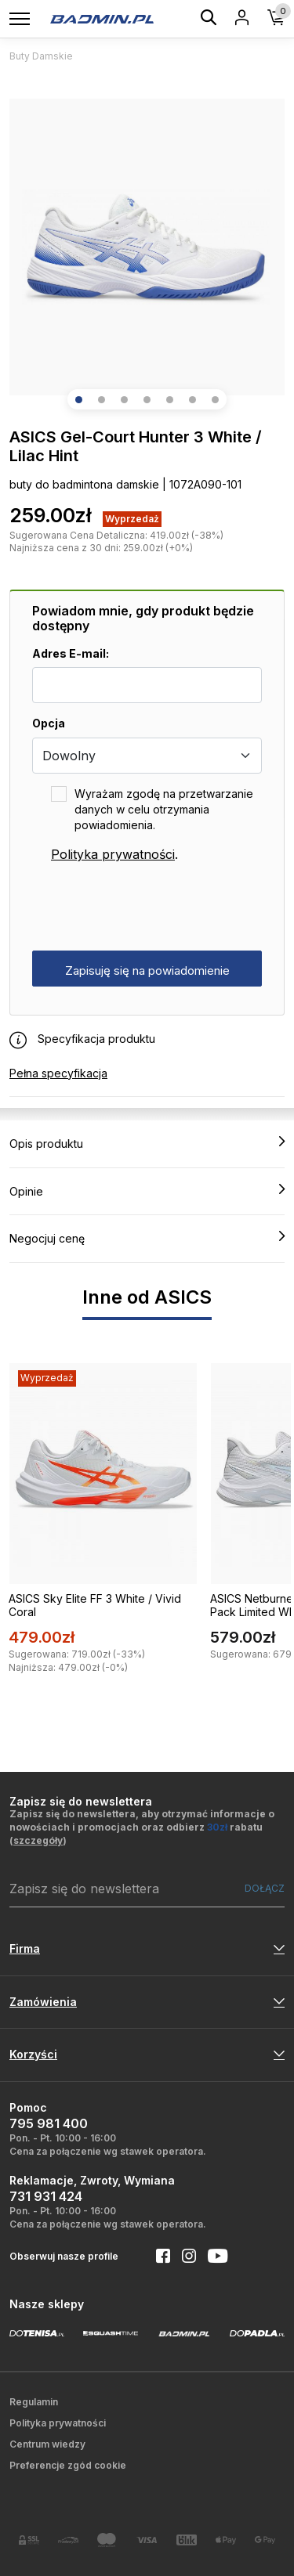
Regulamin (33, 2402)
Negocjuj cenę (147, 1238)
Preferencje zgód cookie (67, 2465)
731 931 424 (45, 2196)
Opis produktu (147, 1143)
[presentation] (151, 907)
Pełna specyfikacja (58, 1073)
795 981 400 (48, 2123)
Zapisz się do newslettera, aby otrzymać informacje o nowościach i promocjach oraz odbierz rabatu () (141, 1827)
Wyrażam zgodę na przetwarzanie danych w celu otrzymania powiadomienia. (163, 809)
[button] (78, 399)
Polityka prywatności (113, 854)
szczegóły (38, 1840)
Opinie (147, 1191)
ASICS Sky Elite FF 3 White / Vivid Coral (95, 1605)
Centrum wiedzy (47, 2444)
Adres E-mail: (70, 653)
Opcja (48, 723)
